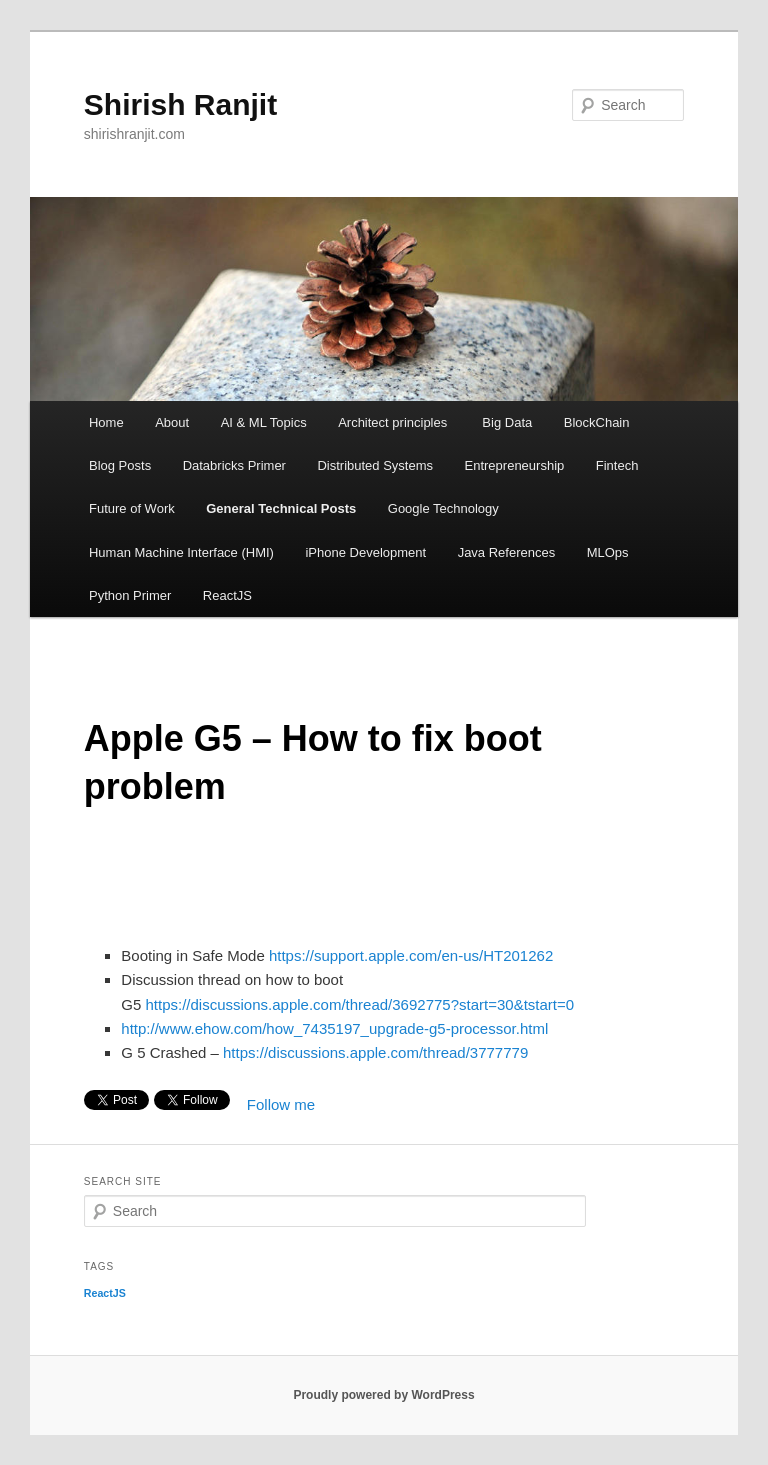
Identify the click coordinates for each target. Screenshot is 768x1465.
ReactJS (227, 595)
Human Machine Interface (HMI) (181, 552)
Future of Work (132, 508)
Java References (507, 552)
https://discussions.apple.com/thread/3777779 (373, 1052)
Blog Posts (120, 465)
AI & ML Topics (264, 422)
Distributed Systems (375, 465)
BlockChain (597, 422)
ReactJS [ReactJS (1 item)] (105, 1293)
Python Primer (130, 595)
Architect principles (394, 422)
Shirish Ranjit (180, 104)
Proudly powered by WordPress (383, 1395)
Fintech (617, 465)
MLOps (608, 552)
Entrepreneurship (515, 465)
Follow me (281, 1104)
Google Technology (443, 508)
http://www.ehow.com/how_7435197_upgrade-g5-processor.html (334, 1028)
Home (106, 422)
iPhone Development (365, 552)
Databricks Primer (234, 465)
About (172, 422)
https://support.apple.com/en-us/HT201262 (411, 955)
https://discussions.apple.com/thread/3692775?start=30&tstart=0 (359, 1004)
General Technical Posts (281, 508)
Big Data (507, 422)
